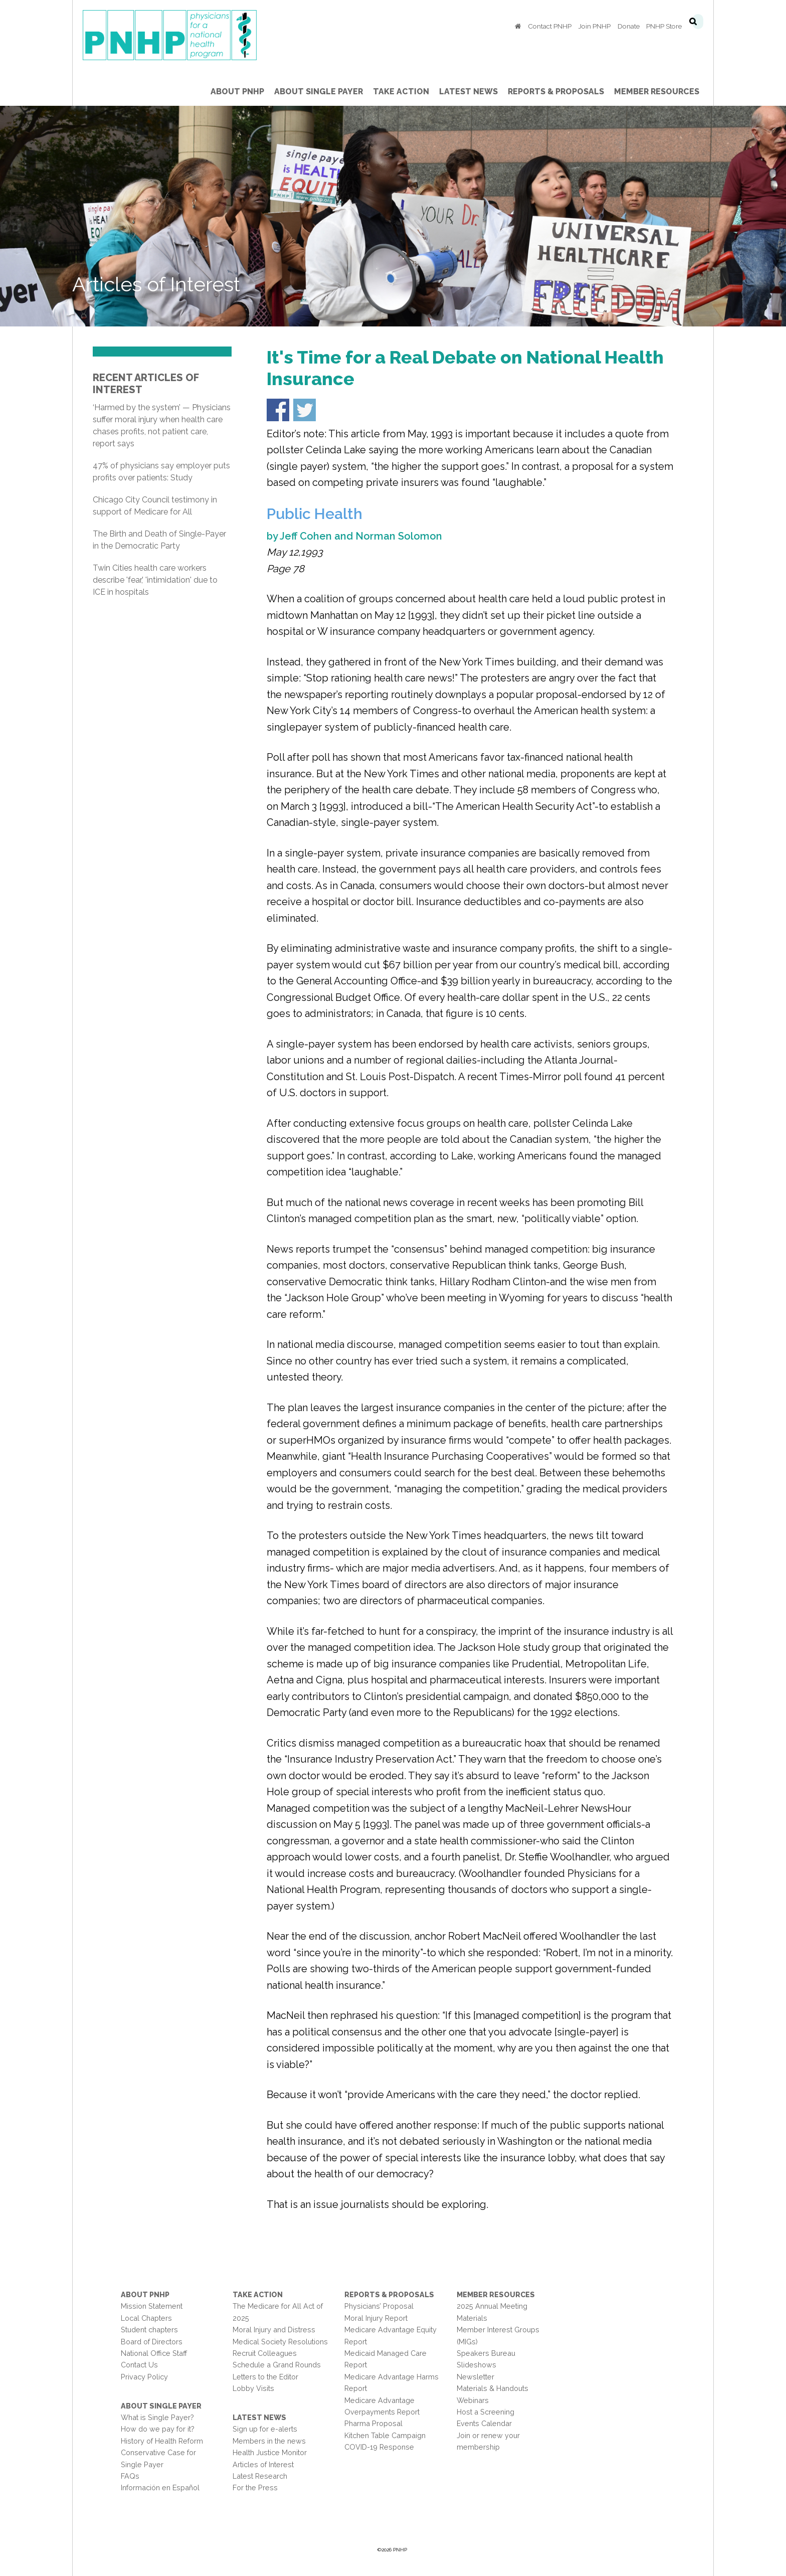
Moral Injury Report (376, 2318)
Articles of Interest (263, 2464)
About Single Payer (161, 2405)
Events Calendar (484, 2423)
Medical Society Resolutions (280, 2341)
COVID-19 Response (379, 2447)
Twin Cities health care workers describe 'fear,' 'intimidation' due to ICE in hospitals (155, 580)
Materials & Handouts (492, 2388)
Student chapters (149, 2329)
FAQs (130, 2476)
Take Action (258, 2294)
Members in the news (269, 2441)
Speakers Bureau (486, 2353)
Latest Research (260, 2476)
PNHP (185, 35)
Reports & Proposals (389, 2294)
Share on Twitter (304, 410)
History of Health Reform (162, 2441)
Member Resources (496, 2294)
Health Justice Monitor (270, 2452)
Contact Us (139, 2364)
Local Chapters (146, 2318)
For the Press (255, 2487)
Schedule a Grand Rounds (277, 2364)
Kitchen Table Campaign (385, 2435)
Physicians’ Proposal (379, 2306)
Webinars (473, 2400)
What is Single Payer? (157, 2417)
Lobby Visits (253, 2388)
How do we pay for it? (157, 2429)
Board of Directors (151, 2341)
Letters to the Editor (265, 2376)
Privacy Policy (144, 2376)
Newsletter (475, 2376)
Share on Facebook (278, 410)
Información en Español (160, 2487)
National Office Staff (154, 2353)
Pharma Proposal (373, 2423)
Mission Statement (151, 2306)
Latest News (259, 2417)
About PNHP (145, 2294)
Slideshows (476, 2364)
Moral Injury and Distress (274, 2329)
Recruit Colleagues (265, 2353)
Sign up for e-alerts (265, 2429)
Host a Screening (485, 2412)
